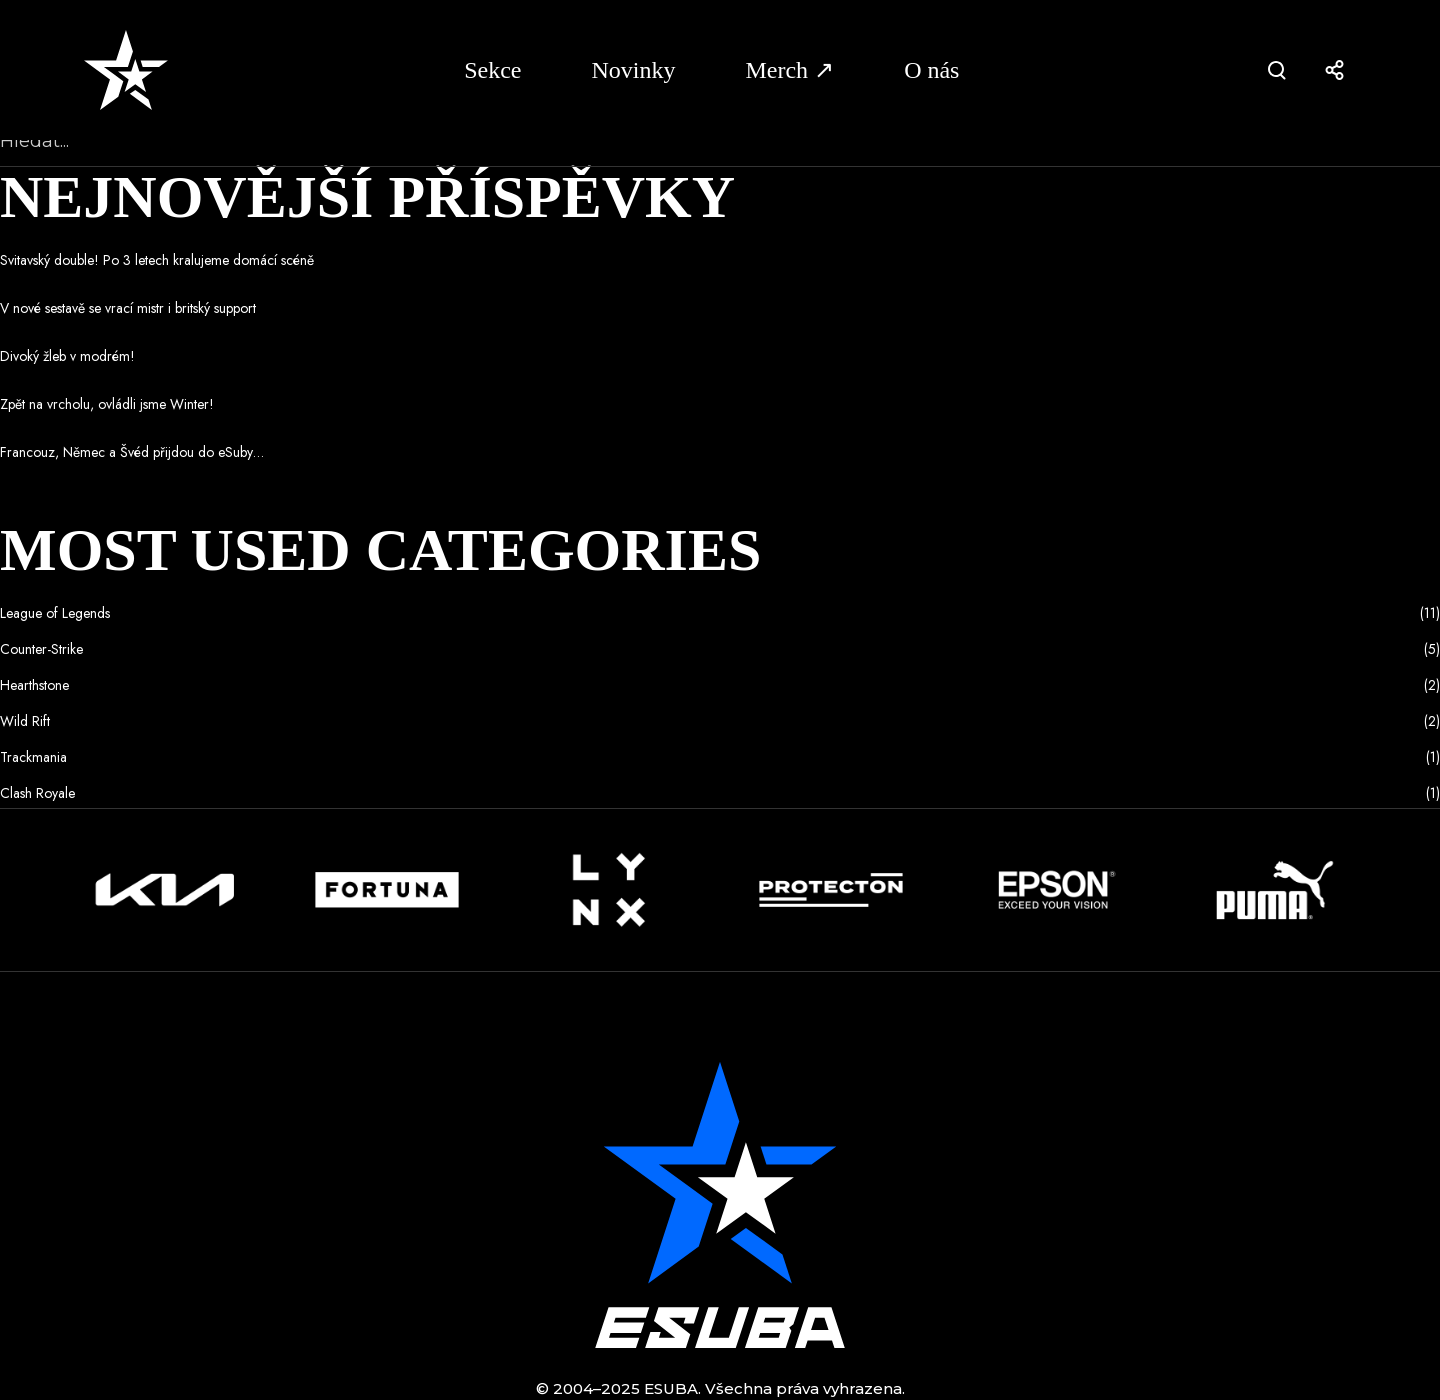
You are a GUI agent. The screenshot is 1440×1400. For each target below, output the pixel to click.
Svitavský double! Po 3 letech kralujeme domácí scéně (157, 260)
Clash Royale (37, 793)
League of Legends (55, 613)
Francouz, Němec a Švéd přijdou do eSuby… (132, 452)
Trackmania (33, 757)
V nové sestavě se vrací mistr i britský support (128, 308)
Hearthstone (34, 685)
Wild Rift (25, 721)
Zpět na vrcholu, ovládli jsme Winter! (107, 404)
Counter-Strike (41, 649)
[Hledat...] (720, 142)
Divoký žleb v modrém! (67, 356)
